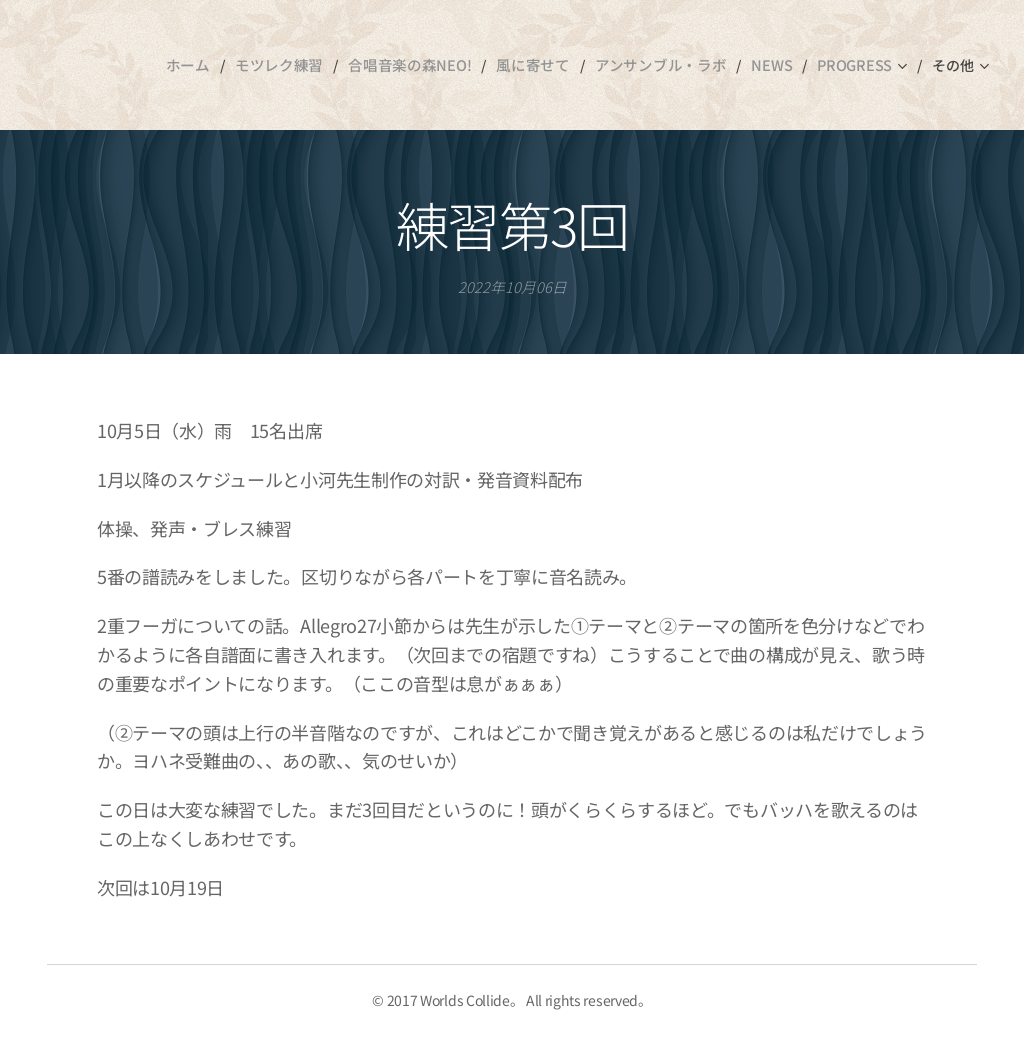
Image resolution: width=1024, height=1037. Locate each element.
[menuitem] (192, 65)
